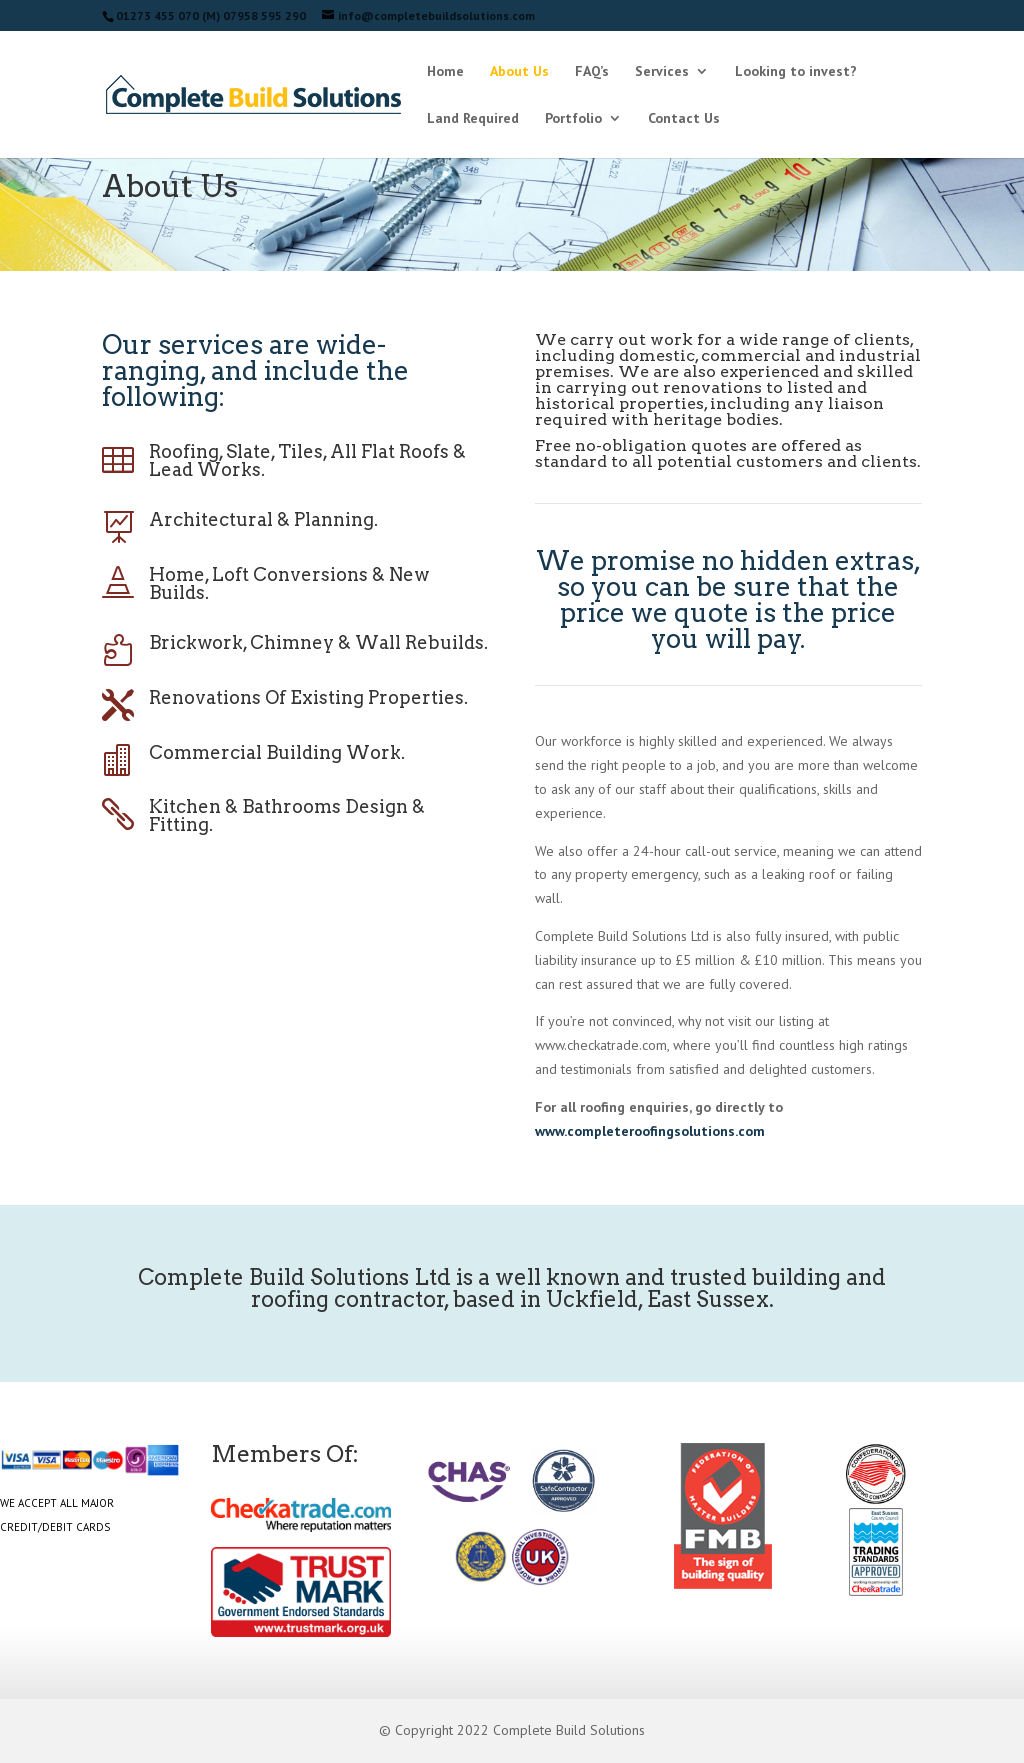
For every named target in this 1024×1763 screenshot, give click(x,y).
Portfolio (573, 119)
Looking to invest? (796, 72)
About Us (519, 72)
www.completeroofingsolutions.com (650, 1131)
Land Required (473, 119)
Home (445, 72)
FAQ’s (592, 72)
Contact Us (684, 119)
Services (662, 72)
